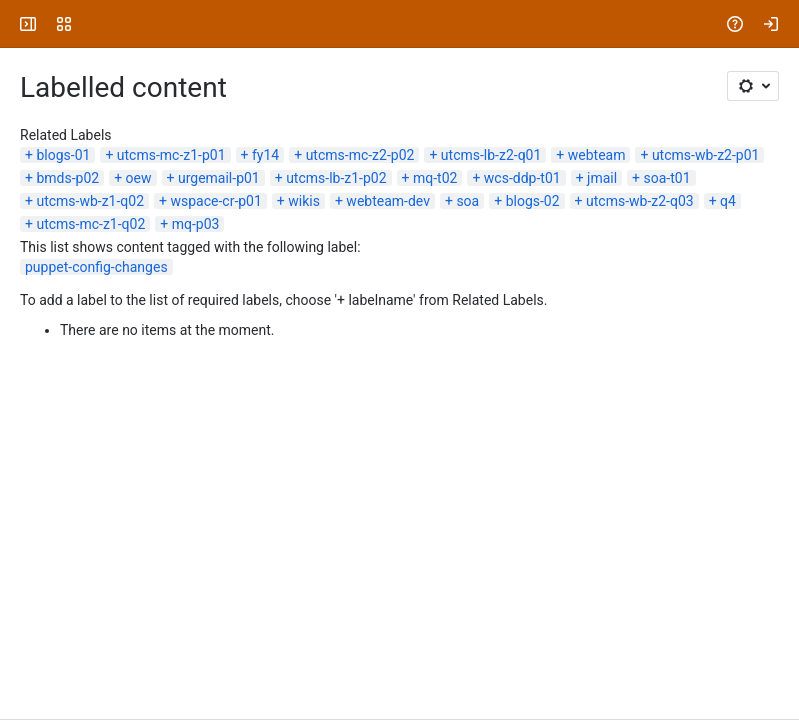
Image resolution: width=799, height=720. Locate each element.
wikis (304, 201)
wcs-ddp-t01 (522, 178)
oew (139, 178)
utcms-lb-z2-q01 (491, 155)
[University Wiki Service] (92, 24)
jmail (602, 178)
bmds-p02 (67, 178)
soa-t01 (667, 178)
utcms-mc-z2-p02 (360, 155)
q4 (728, 201)
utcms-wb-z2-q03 (640, 201)
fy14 (265, 155)
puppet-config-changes (96, 267)
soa (467, 201)
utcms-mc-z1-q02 (90, 224)
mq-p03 (196, 224)
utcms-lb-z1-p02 (336, 178)
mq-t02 (435, 178)
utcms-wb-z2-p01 (706, 155)
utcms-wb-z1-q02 (90, 201)
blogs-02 (533, 201)
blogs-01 (63, 155)
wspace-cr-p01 (215, 201)
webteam (597, 155)
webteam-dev (388, 201)
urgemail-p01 (219, 178)
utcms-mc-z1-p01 (171, 155)
